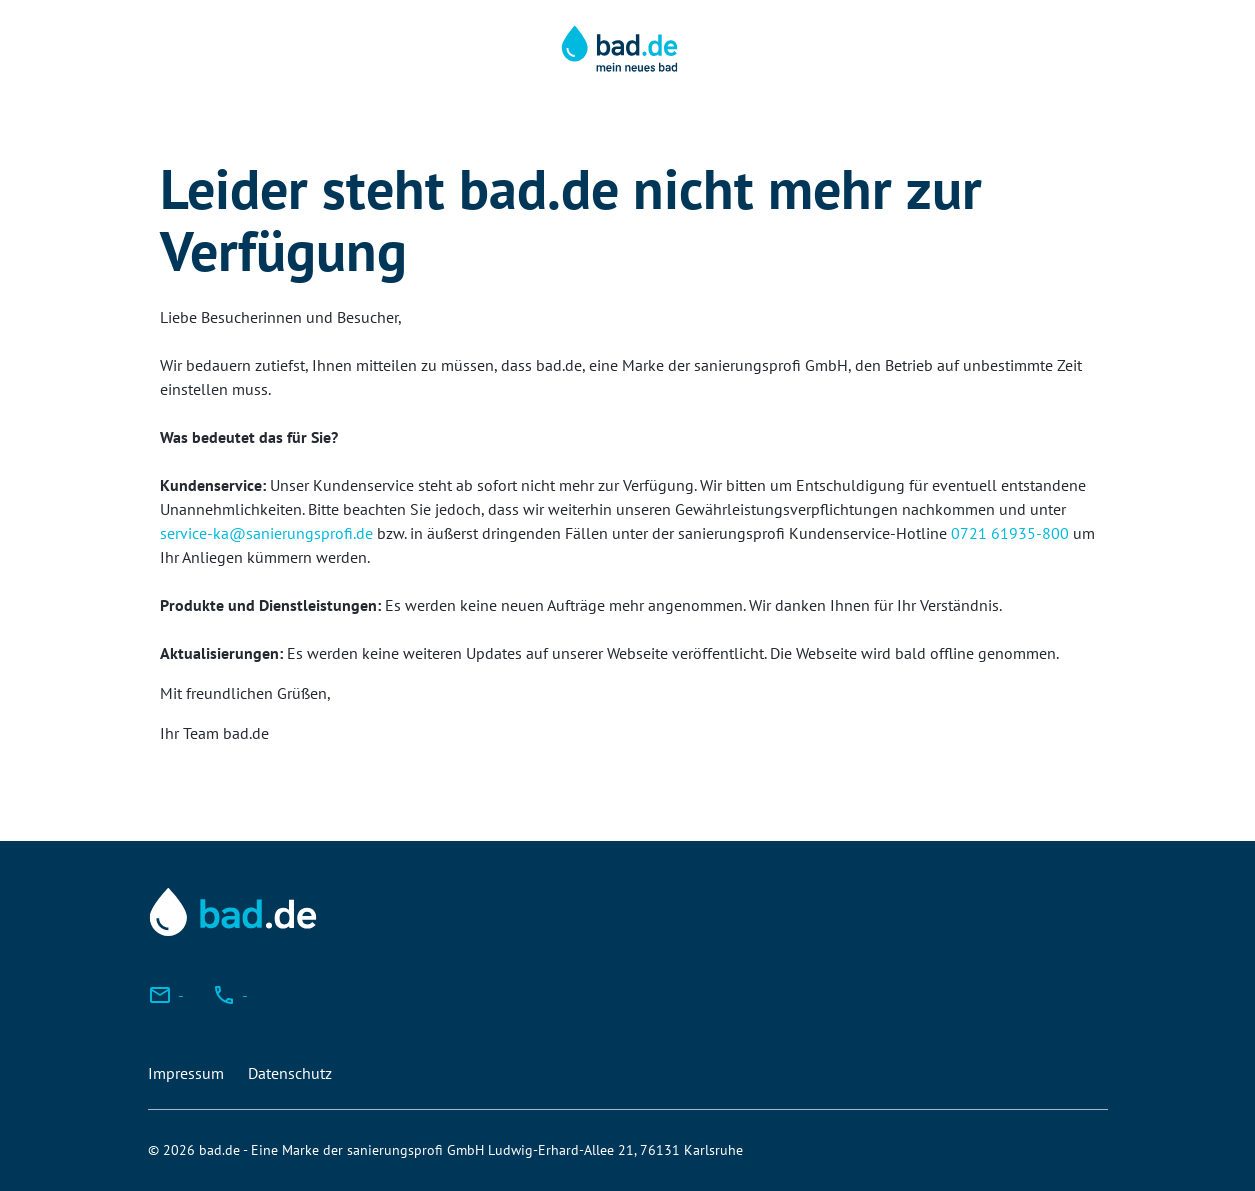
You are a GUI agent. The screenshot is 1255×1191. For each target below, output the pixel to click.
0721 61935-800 (1010, 533)
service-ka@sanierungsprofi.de (266, 533)
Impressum (186, 1073)
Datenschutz (290, 1073)
